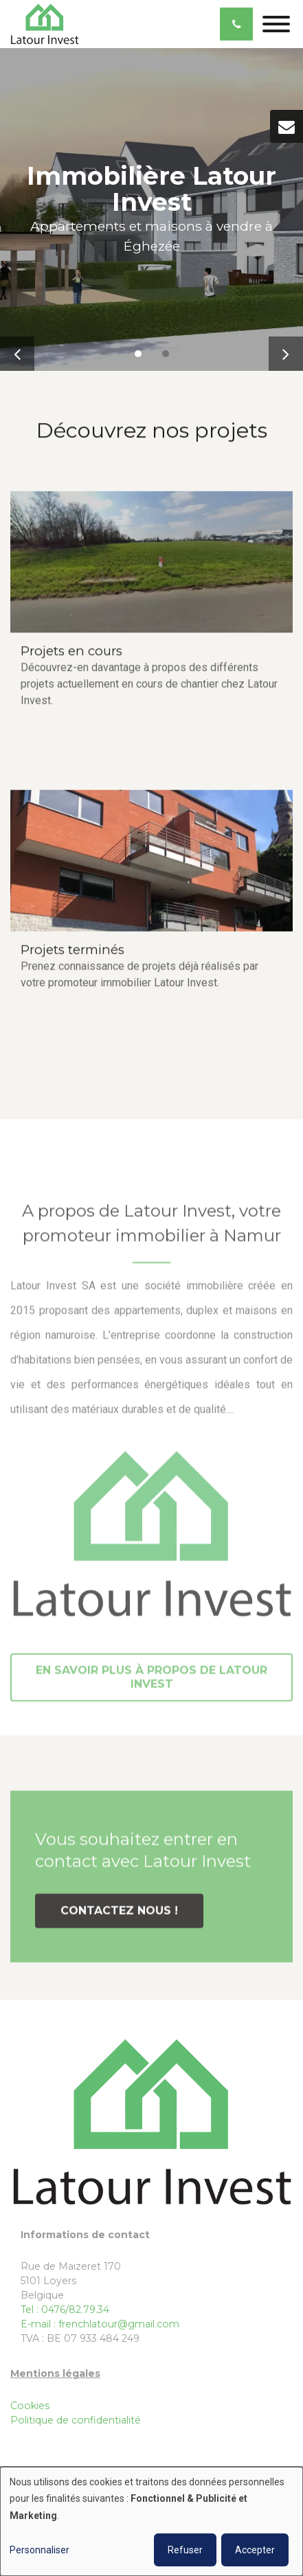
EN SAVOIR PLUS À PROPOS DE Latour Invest (151, 1680)
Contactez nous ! (119, 1912)
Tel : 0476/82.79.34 (65, 2309)
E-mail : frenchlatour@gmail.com (100, 2324)
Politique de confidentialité (75, 2420)
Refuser (185, 2549)
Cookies (29, 2406)
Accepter (255, 2549)
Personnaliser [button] (39, 2549)
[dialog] (151, 2521)
